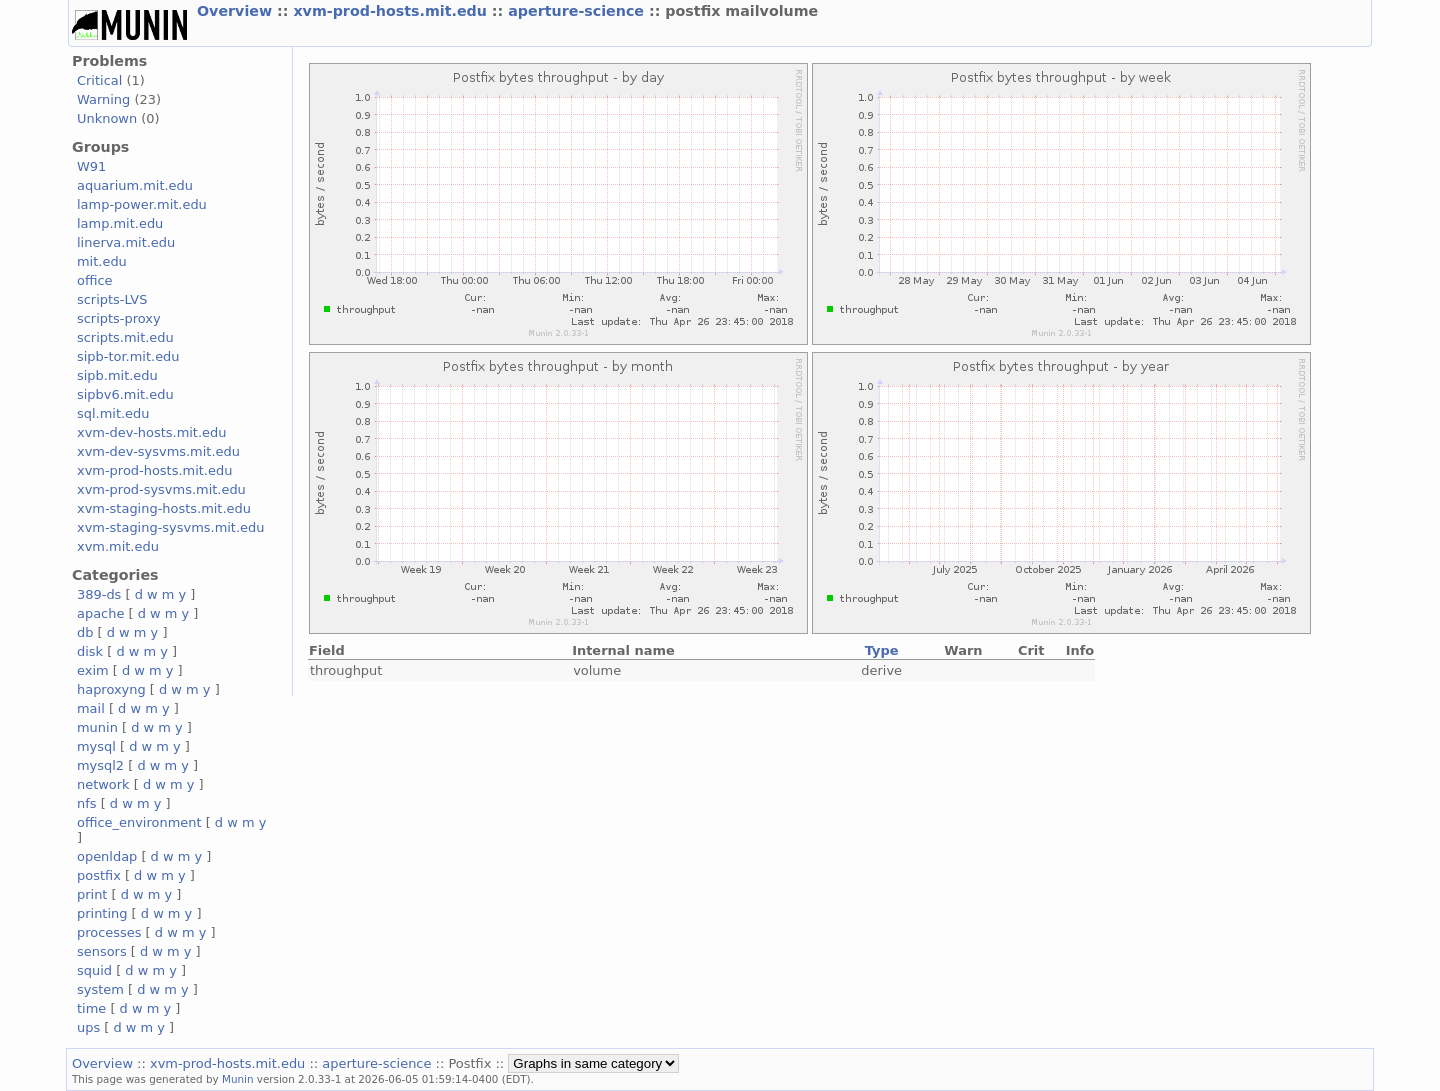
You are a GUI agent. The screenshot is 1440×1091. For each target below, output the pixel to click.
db (85, 632)
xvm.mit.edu (118, 546)
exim (93, 670)
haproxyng (111, 689)
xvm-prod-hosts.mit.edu (392, 11)
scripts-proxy (119, 318)
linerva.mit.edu (126, 242)
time (91, 1008)
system (100, 989)
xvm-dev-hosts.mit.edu (151, 432)
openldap (107, 856)
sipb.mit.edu (117, 375)
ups (88, 1027)
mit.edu (102, 261)
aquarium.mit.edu (135, 185)
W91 (91, 166)
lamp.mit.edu (120, 223)
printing (102, 913)
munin (97, 727)
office (95, 280)
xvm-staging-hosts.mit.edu (164, 508)
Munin (238, 1079)
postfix (99, 875)
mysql (96, 746)
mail (91, 708)
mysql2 (100, 765)
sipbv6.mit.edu (125, 394)
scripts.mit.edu (125, 337)
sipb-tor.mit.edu (128, 356)
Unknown (107, 118)
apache (100, 613)
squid (94, 970)
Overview (237, 11)
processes (109, 932)
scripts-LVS (112, 299)
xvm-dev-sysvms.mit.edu (158, 451)
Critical (99, 80)
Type (882, 650)
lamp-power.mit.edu (142, 204)
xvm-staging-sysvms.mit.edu (170, 527)
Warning (103, 99)
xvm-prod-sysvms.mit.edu (161, 489)
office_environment (139, 822)
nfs (87, 803)
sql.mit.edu (113, 413)
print (92, 894)
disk (90, 651)
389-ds (99, 594)
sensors (102, 951)
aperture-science (578, 11)
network (103, 784)
